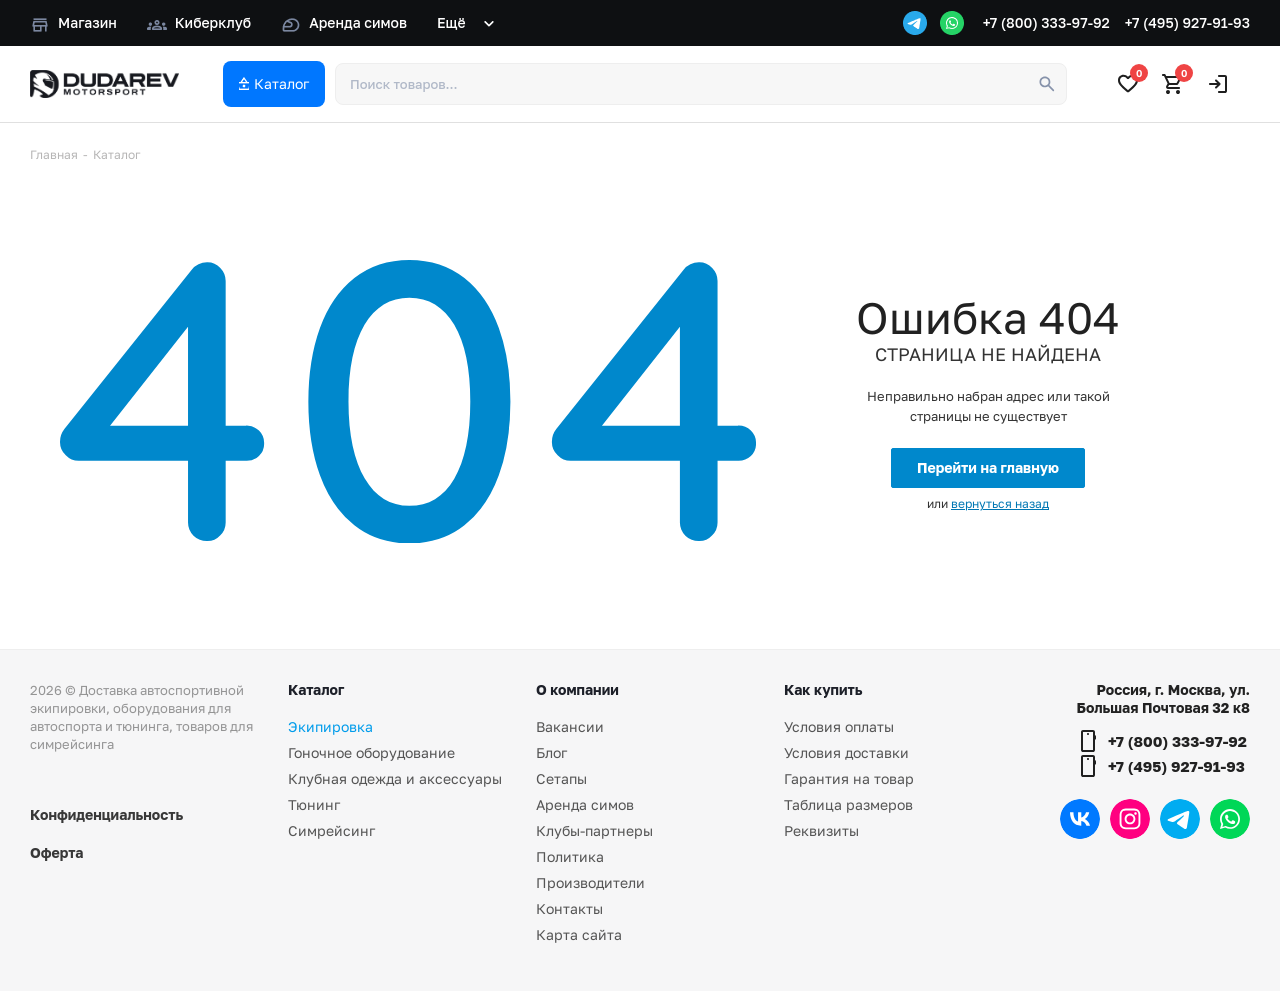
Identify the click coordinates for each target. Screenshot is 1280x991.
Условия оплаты (839, 726)
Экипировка (330, 726)
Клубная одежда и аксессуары (395, 778)
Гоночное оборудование (371, 752)
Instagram (1130, 819)
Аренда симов (585, 804)
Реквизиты (821, 830)
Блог (551, 752)
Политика (570, 856)
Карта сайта (579, 934)
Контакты (569, 908)
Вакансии (570, 726)
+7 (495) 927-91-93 (1187, 22)
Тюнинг (314, 804)
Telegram (1180, 819)
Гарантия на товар (849, 778)
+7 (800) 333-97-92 (1046, 22)
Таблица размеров (848, 804)
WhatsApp (1230, 819)
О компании (577, 689)
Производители (590, 882)
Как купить (823, 689)
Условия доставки (846, 752)
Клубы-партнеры (594, 830)
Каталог (316, 689)
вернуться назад (1000, 503)
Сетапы (561, 778)
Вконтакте (1080, 819)
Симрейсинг (331, 830)
